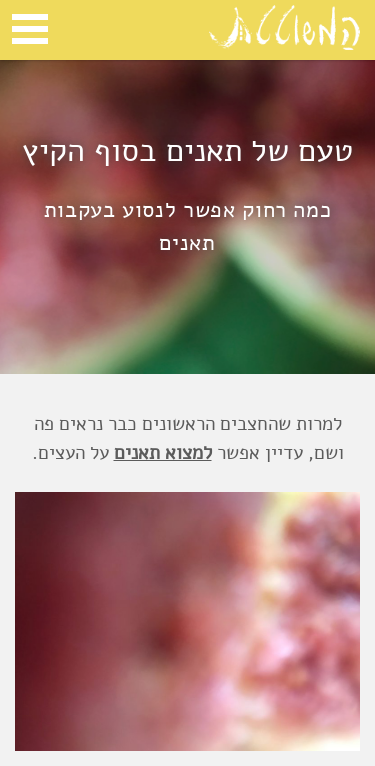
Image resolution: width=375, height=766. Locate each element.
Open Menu (30, 29)
